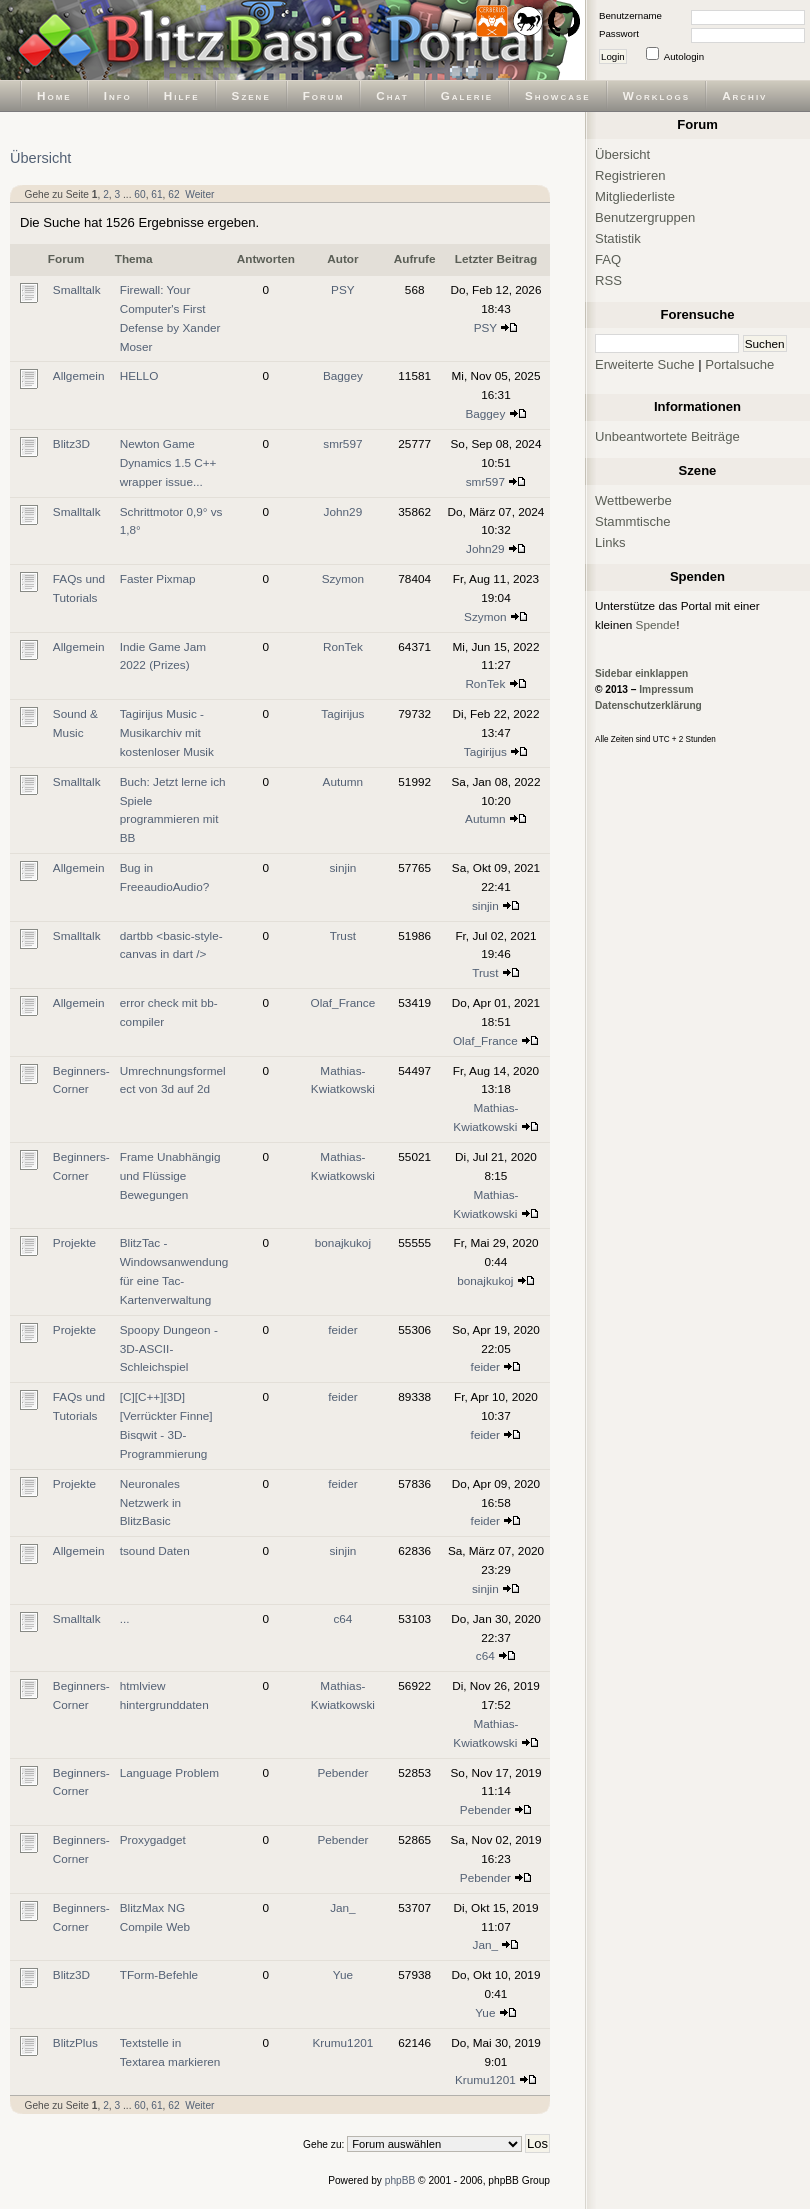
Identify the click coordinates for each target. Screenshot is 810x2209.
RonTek (343, 646)
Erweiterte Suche (645, 364)
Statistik (618, 238)
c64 (342, 1618)
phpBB (400, 2180)
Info (118, 95)
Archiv (744, 95)
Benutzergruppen (645, 217)
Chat (392, 95)
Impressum (666, 689)
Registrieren (630, 175)
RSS (608, 280)
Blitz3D (71, 443)
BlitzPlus (75, 2042)
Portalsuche (739, 364)
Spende (656, 624)
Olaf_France (343, 1002)
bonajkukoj (343, 1242)
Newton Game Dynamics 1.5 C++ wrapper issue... (168, 462)
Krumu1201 (342, 2042)
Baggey (343, 375)
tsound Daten (155, 1550)
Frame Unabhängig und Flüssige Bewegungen (170, 1175)
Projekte (74, 1242)
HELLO (139, 375)
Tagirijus (342, 713)
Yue (343, 1974)
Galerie (467, 95)
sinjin (342, 867)
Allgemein (79, 375)
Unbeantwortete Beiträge (667, 436)
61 (156, 194)
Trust (343, 935)
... (125, 1618)
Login (613, 56)
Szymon (343, 578)
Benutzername (630, 15)
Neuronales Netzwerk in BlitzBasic (150, 1502)
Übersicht (40, 158)
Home (54, 95)
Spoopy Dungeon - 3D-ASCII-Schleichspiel (169, 1348)
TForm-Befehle (159, 1974)
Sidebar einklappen (641, 673)
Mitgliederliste (635, 196)
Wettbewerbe (633, 500)
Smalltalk (77, 289)
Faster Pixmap (158, 578)
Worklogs (656, 95)
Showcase (558, 95)
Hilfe (182, 95)
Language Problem (169, 1772)
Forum (324, 95)
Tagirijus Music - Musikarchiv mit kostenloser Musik (167, 732)
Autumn (343, 781)
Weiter (199, 194)
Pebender (342, 1772)
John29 (343, 511)
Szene (251, 95)
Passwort (619, 33)
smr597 (342, 443)
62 (173, 194)
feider (342, 1329)
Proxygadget (153, 1839)
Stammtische (633, 521)
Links (610, 542)
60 (139, 194)
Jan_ (343, 1907)
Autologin (684, 56)
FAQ (608, 259)
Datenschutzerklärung (648, 705)
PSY (343, 289)
